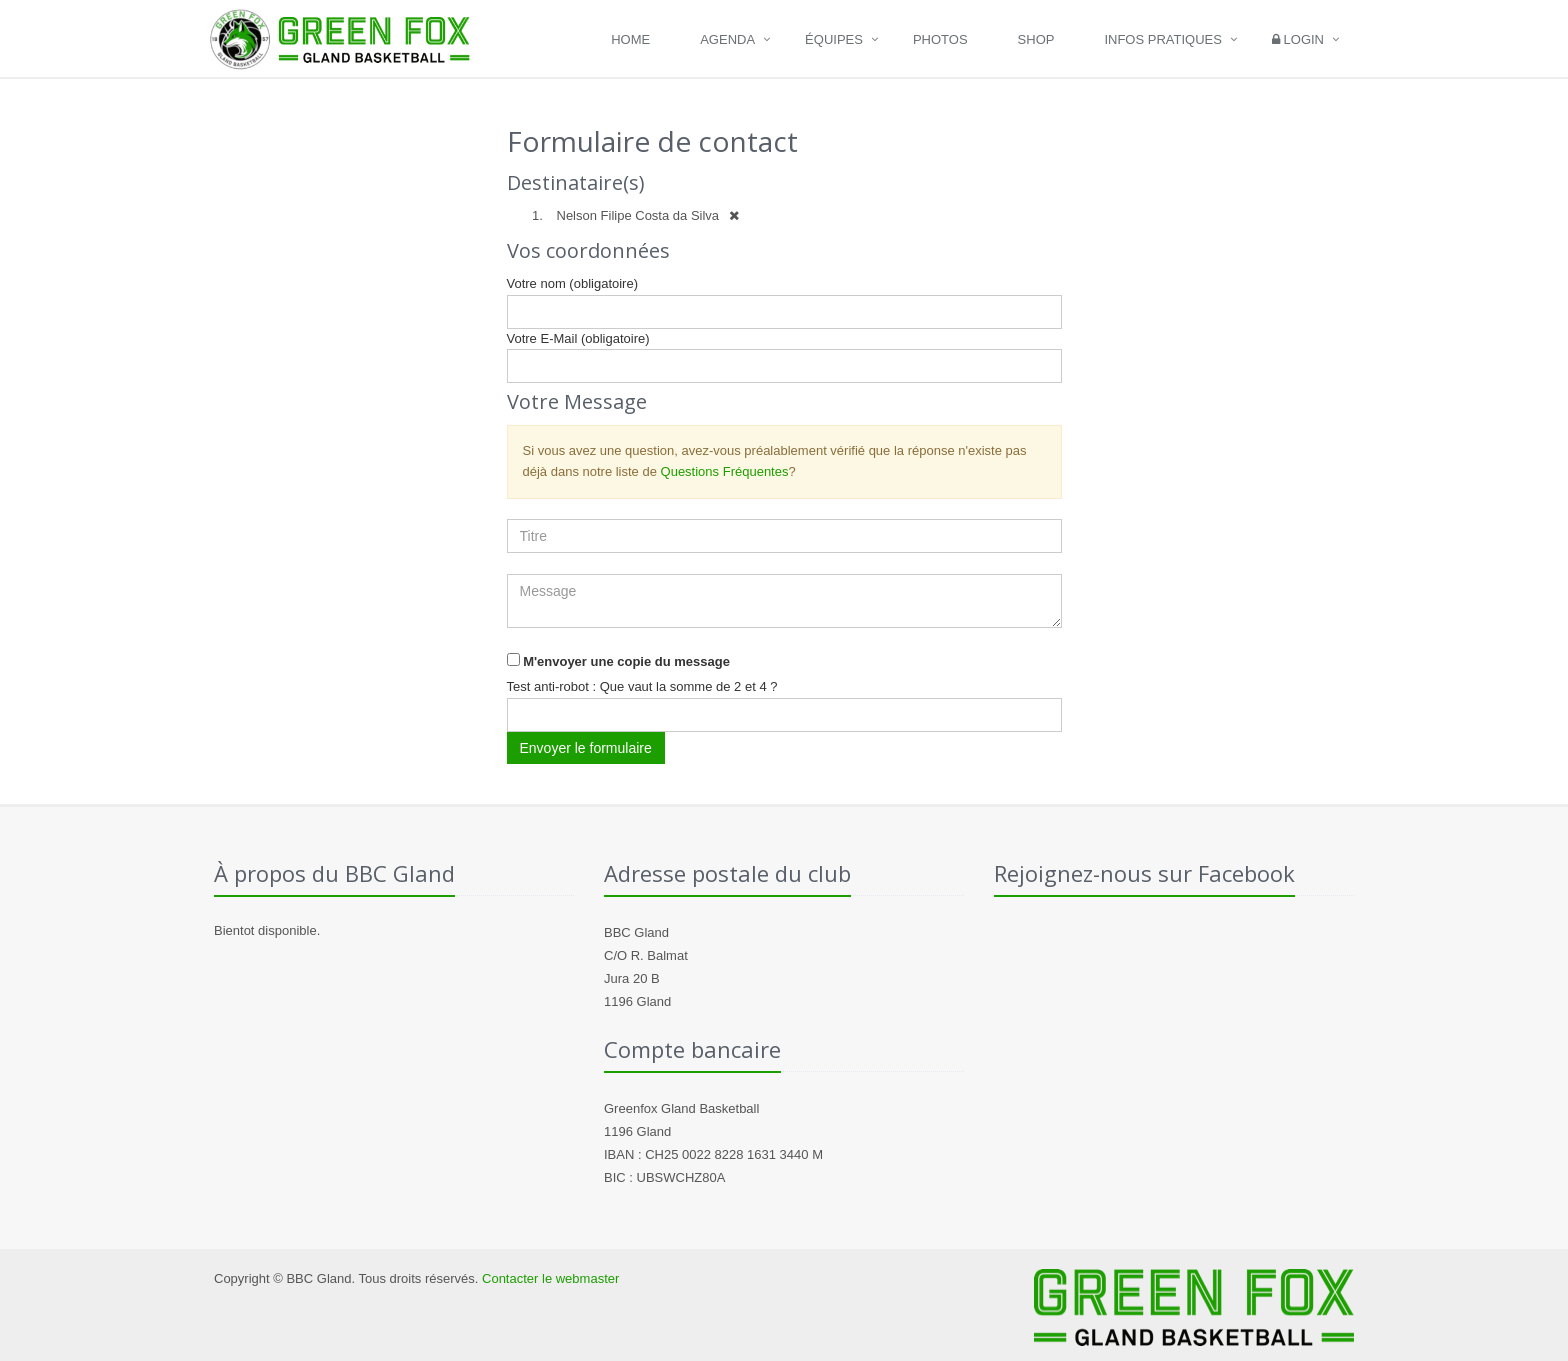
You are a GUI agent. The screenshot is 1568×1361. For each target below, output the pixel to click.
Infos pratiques (1163, 39)
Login (1298, 39)
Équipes (834, 39)
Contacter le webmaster (550, 1278)
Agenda (727, 39)
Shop (1036, 39)
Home (630, 39)
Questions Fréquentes (725, 471)
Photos (940, 39)
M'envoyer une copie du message (626, 661)
